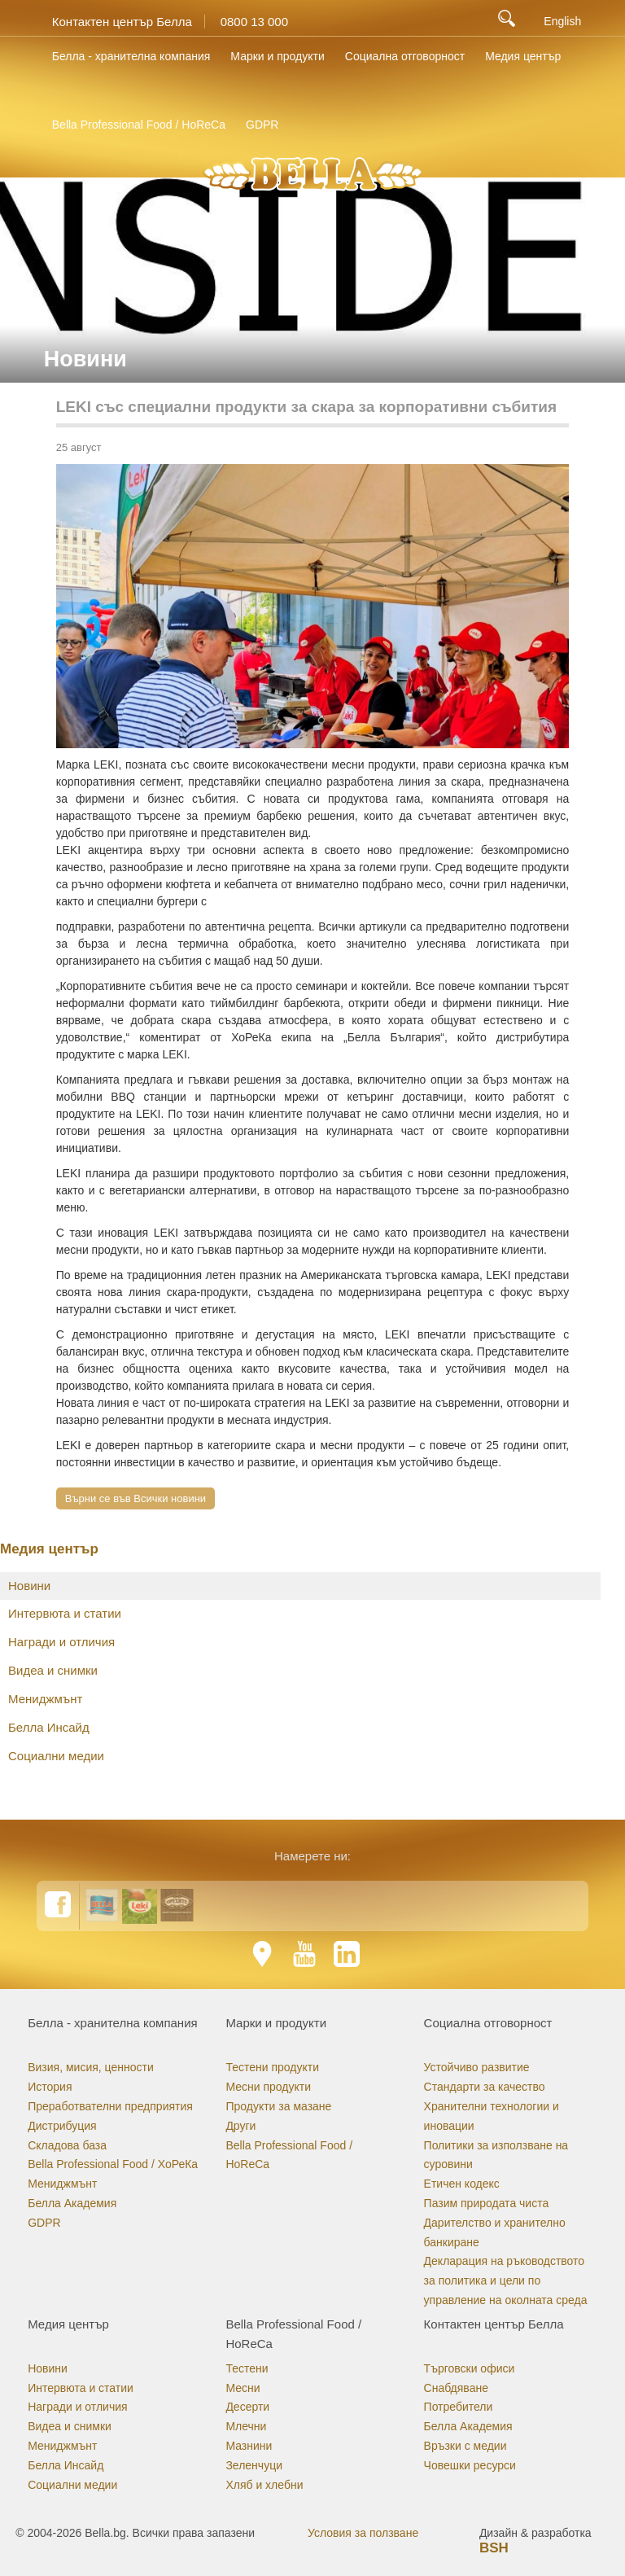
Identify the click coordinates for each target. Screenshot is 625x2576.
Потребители (458, 2406)
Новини (29, 1585)
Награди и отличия (61, 1642)
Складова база (67, 2145)
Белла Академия (72, 2203)
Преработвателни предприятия (110, 2106)
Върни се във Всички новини (135, 1498)
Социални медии (56, 1756)
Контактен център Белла (122, 21)
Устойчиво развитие (477, 2067)
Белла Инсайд (49, 1727)
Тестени (246, 2368)
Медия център (523, 56)
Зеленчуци (253, 2465)
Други (240, 2125)
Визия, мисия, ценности (91, 2067)
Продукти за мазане (278, 2106)
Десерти (247, 2406)
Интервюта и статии (64, 1613)
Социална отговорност (405, 56)
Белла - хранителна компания (131, 56)
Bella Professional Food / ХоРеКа (113, 2164)
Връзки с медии (465, 2445)
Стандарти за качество (484, 2086)
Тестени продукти (272, 2067)
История (50, 2086)
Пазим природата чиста (486, 2203)
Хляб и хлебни (264, 2484)
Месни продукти (268, 2086)
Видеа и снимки (53, 1670)
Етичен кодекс (462, 2183)
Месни (242, 2387)
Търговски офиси (469, 2368)
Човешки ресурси (470, 2465)
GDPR (262, 124)
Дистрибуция (62, 2125)
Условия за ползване (363, 2532)
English (562, 21)
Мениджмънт (45, 1699)
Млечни (245, 2426)
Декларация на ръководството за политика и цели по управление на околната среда (506, 2280)
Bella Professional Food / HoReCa (138, 124)
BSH (494, 2548)
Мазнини (248, 2445)
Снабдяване (456, 2387)
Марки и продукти (277, 56)
